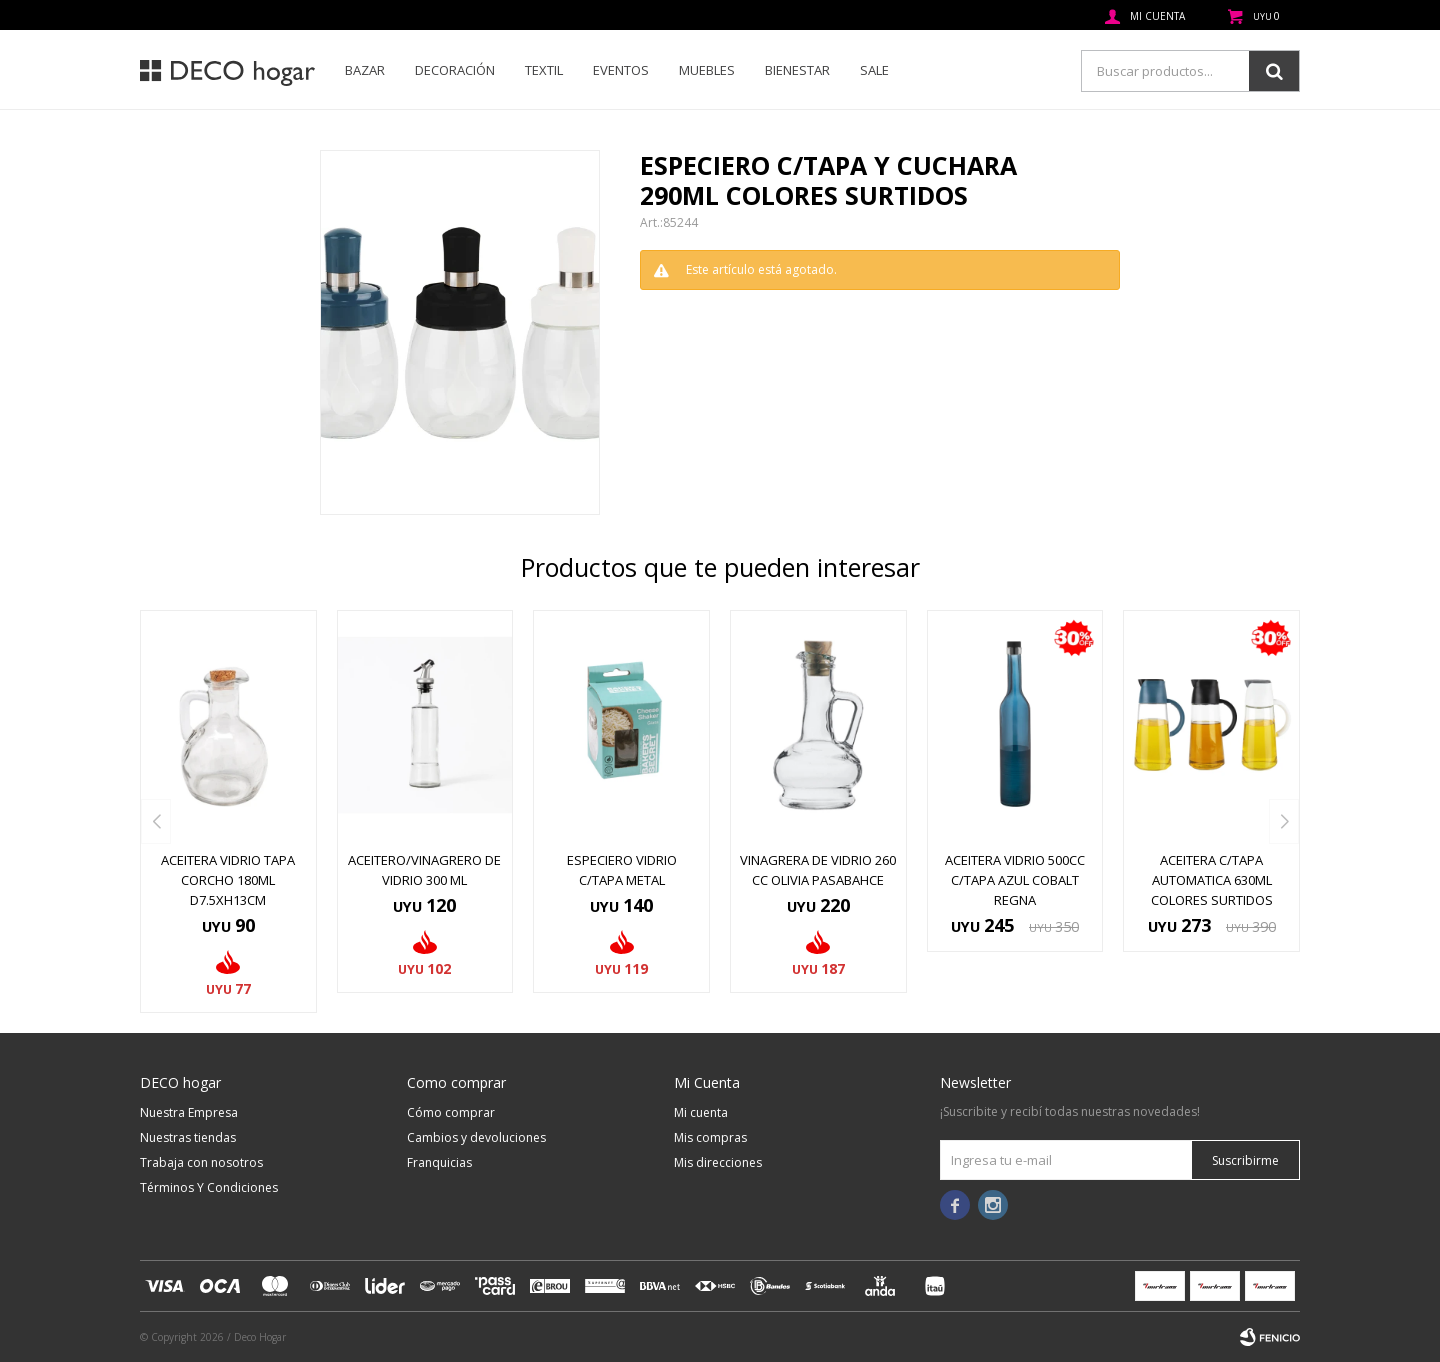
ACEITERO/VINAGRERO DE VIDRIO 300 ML (424, 870)
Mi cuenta (701, 1112)
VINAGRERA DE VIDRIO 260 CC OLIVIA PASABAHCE (818, 870)
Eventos (621, 70)
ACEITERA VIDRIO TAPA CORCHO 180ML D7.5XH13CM (228, 880)
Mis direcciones (718, 1162)
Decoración (455, 70)
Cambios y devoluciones (476, 1137)
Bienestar (797, 70)
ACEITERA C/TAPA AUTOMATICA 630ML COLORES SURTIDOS (1212, 880)
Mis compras (710, 1137)
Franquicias (439, 1162)
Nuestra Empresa (189, 1112)
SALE (874, 70)
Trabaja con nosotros (201, 1162)
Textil (544, 70)
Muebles (707, 70)
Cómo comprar (451, 1112)
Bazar (365, 70)
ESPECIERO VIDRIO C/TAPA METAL (622, 870)
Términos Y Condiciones (209, 1187)
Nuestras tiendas (188, 1137)
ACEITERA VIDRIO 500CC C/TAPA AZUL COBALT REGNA (1015, 880)
